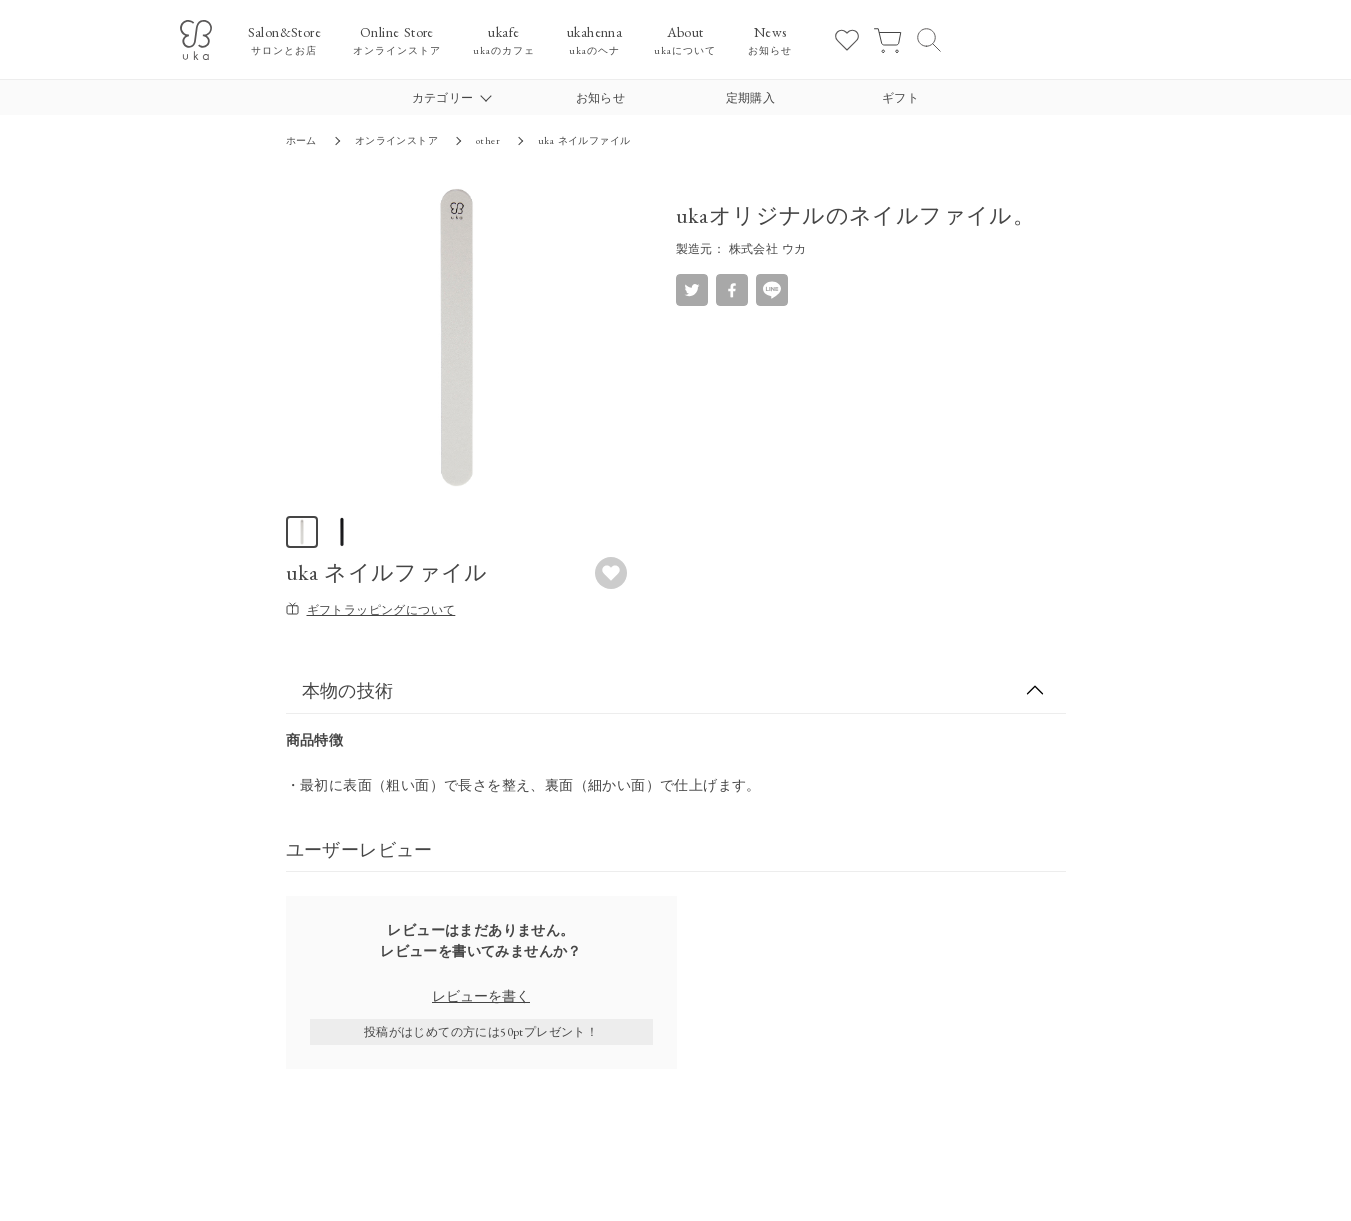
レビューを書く (481, 996)
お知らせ (601, 98)
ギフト (900, 98)
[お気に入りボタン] (611, 573)
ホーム (301, 140)
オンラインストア (396, 140)
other (488, 140)
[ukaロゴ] (196, 40)
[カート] (887, 40)
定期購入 (751, 98)
